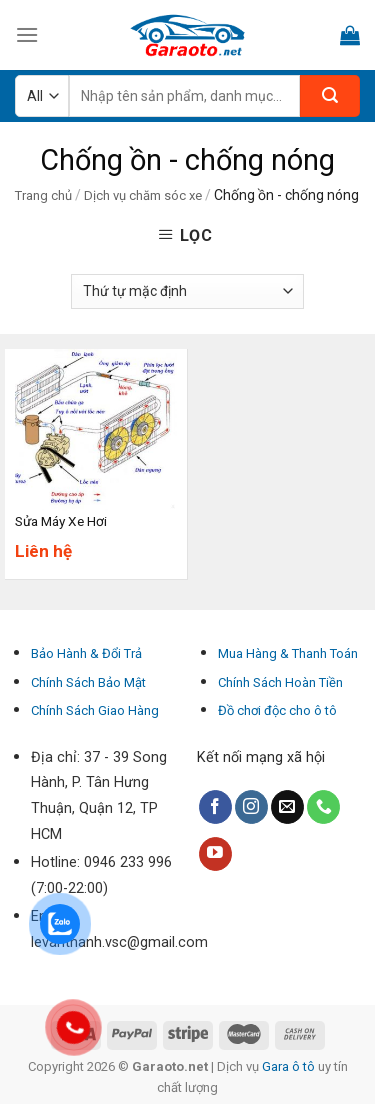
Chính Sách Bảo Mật (88, 682)
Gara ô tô (290, 1066)
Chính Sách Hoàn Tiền (280, 682)
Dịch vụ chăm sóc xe (143, 195)
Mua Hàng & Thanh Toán (288, 653)
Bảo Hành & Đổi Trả (86, 653)
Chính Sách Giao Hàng (95, 710)
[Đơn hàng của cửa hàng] (187, 291)
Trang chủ (43, 195)
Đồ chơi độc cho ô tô (277, 710)
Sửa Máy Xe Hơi (61, 521)
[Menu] (27, 34)
